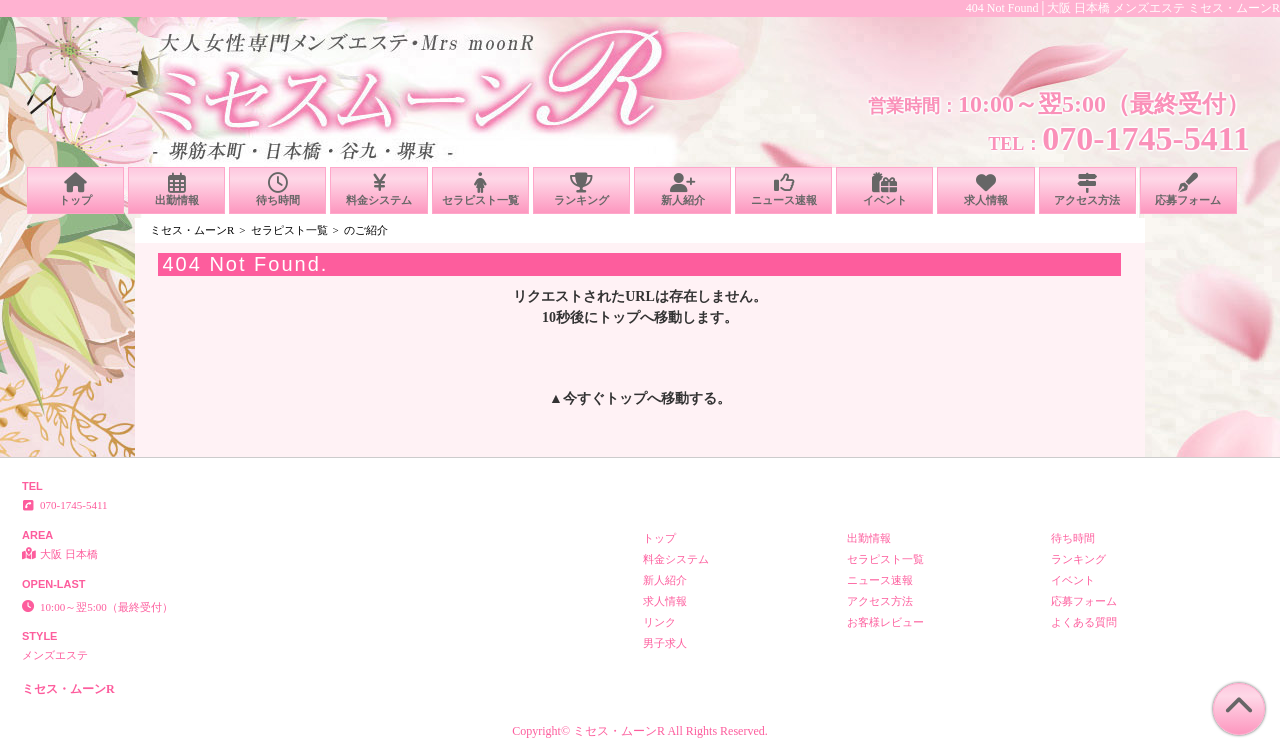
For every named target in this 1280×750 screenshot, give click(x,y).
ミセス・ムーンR (192, 230)
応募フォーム (1188, 189)
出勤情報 (176, 189)
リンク (659, 622)
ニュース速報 (783, 189)
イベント (884, 189)
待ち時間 (277, 189)
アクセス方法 (1087, 189)
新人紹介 (682, 189)
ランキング (581, 189)
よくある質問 (1084, 622)
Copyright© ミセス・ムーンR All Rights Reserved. (639, 731)
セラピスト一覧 (480, 189)
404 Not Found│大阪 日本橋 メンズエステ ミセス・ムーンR (1123, 8)
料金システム (378, 189)
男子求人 (665, 643)
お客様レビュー (885, 622)
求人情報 (985, 189)
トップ (75, 189)
